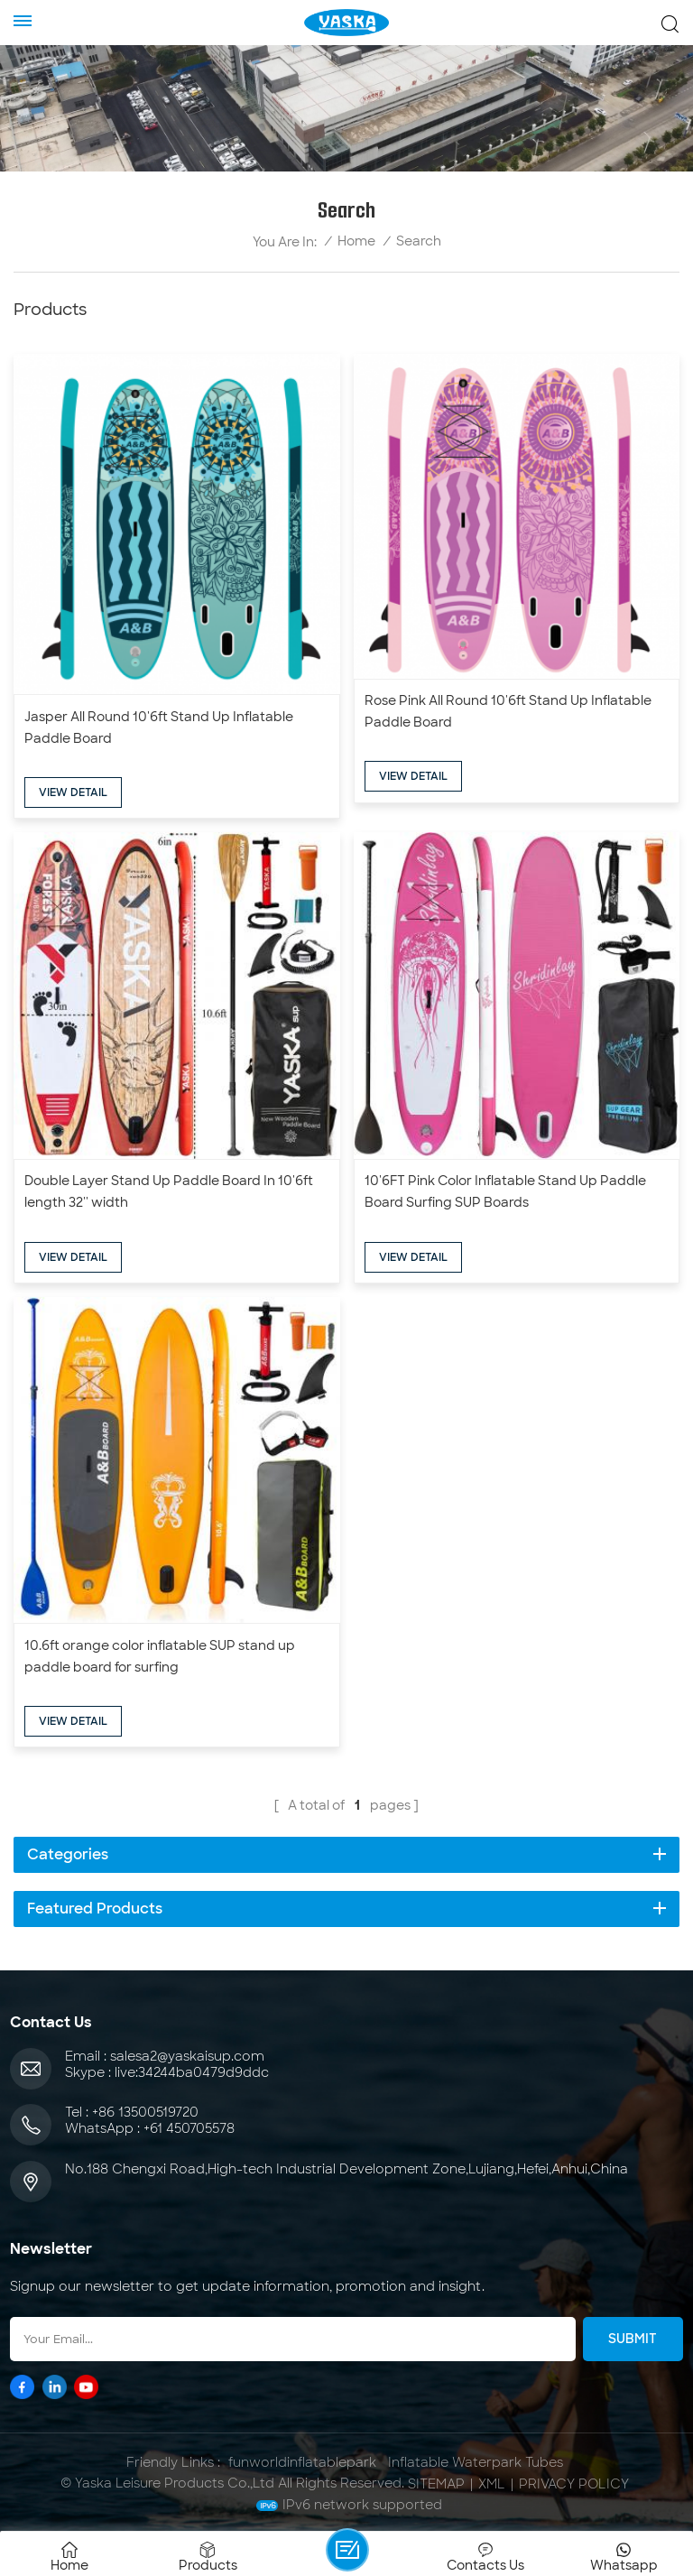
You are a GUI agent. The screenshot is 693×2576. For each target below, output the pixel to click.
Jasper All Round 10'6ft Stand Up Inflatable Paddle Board (158, 727)
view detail (73, 792)
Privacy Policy (574, 2484)
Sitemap (436, 2484)
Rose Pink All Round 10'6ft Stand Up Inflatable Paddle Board (508, 711)
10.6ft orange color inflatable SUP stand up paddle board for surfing (159, 1656)
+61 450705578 (189, 2128)
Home (356, 241)
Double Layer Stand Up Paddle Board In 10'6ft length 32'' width (168, 1191)
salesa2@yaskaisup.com (187, 2056)
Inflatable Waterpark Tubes (475, 2462)
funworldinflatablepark (302, 2462)
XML (491, 2484)
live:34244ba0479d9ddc (192, 2072)
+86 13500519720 (145, 2112)
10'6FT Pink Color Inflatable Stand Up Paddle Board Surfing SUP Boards (505, 1191)
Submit (633, 2339)
